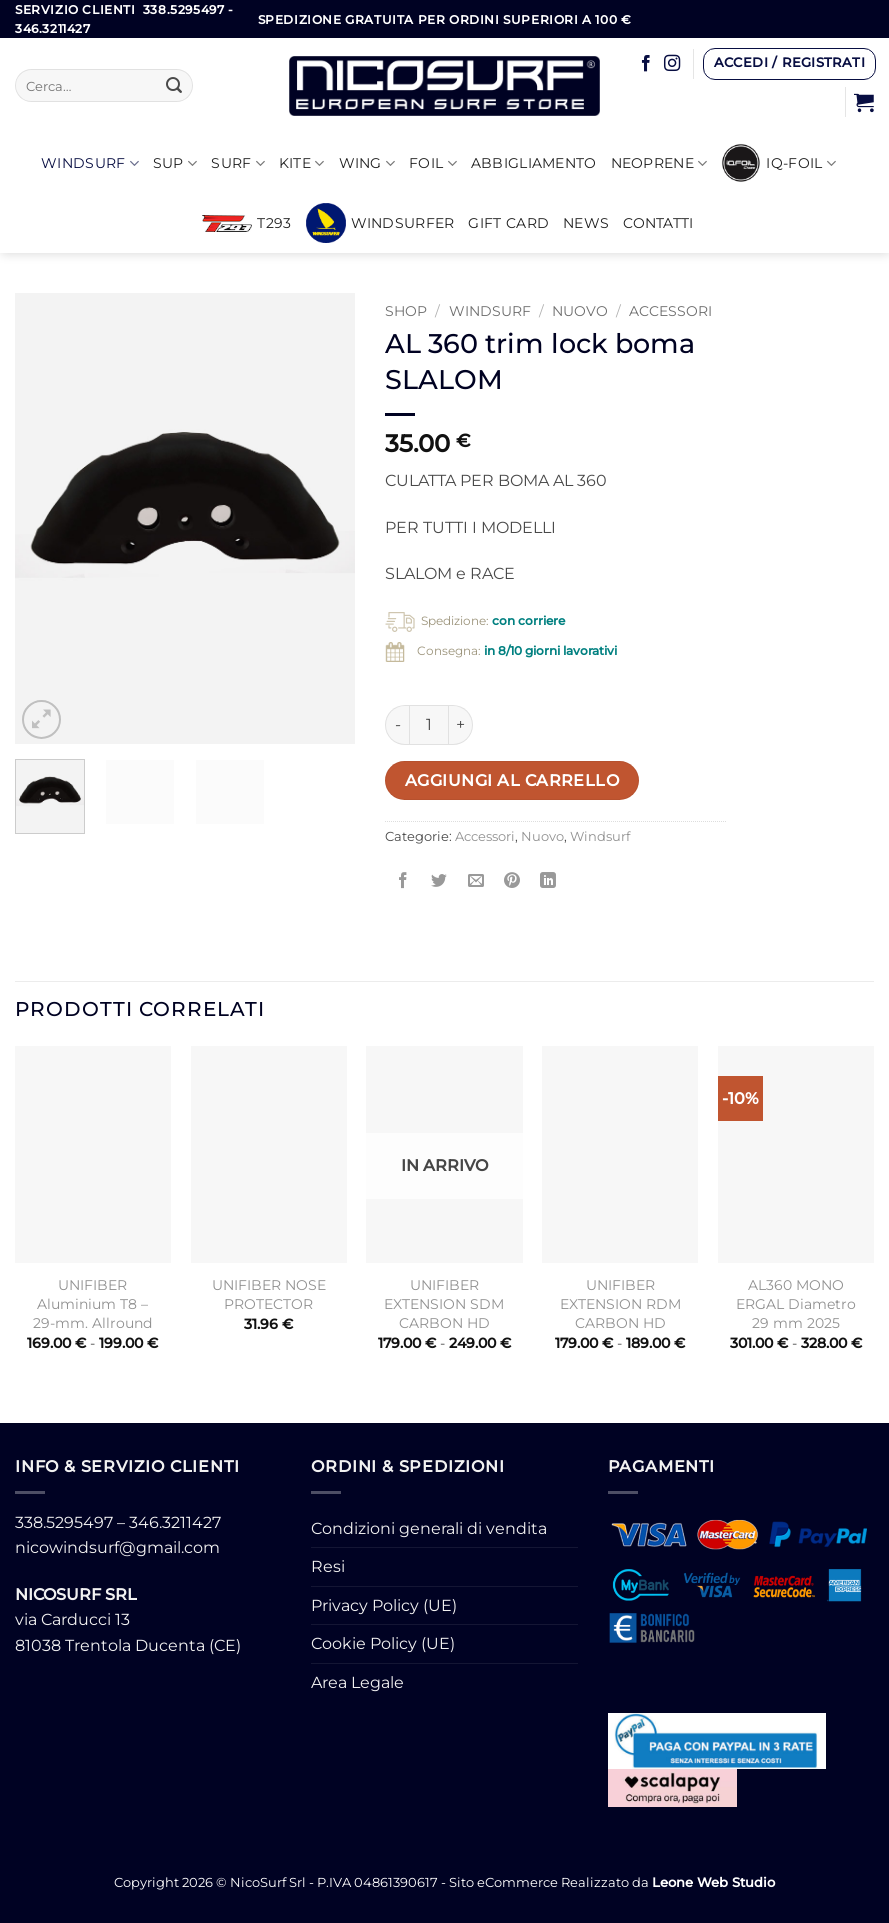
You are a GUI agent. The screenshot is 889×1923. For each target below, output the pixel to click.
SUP (175, 163)
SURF (238, 163)
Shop (406, 311)
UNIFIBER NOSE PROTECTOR (269, 1294)
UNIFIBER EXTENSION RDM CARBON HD (620, 1303)
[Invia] (174, 86)
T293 (246, 223)
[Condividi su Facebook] (403, 881)
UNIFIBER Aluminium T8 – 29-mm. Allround (92, 1303)
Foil (433, 163)
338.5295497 (64, 1522)
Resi (328, 1566)
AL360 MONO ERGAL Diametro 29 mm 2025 (796, 1303)
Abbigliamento (534, 163)
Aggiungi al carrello (512, 780)
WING (367, 163)
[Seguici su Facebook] (646, 64)
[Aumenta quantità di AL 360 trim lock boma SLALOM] (461, 725)
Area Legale (357, 1682)
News (586, 223)
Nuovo (580, 311)
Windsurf (90, 163)
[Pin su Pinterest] (511, 881)
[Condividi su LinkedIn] (547, 881)
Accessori (670, 311)
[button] (789, 64)
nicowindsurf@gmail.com (117, 1547)
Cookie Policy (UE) (383, 1643)
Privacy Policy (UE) (384, 1605)
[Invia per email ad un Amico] (475, 881)
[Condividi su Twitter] (439, 881)
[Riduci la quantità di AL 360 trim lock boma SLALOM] (397, 725)
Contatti (658, 223)
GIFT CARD (508, 223)
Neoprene (659, 163)
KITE (302, 163)
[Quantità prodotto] (429, 725)
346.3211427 (175, 1522)
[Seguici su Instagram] (672, 64)
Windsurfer (380, 223)
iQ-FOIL (778, 163)
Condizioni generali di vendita (429, 1528)
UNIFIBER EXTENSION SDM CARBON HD (444, 1303)
